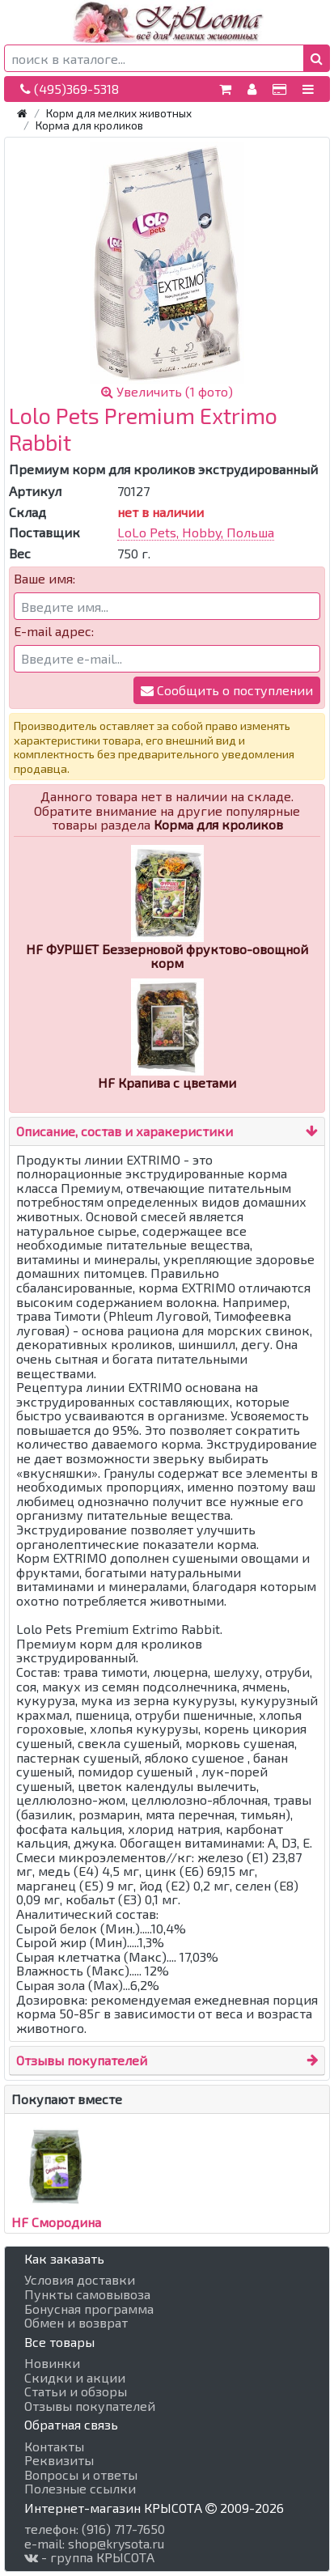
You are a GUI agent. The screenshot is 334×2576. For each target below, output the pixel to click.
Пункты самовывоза (87, 2294)
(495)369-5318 (69, 88)
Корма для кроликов (89, 125)
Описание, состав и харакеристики (124, 1131)
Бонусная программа (89, 2309)
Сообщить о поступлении (227, 690)
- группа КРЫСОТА (89, 2557)
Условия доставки (79, 2280)
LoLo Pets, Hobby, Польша (195, 532)
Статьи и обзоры (75, 2391)
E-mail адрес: (54, 631)
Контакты (54, 2446)
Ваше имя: (44, 578)
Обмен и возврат (76, 2322)
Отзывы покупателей (81, 2060)
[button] (316, 58)
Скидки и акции (74, 2377)
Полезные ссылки (80, 2488)
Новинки (52, 2363)
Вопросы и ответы (80, 2475)
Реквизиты (59, 2460)
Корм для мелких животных (119, 113)
